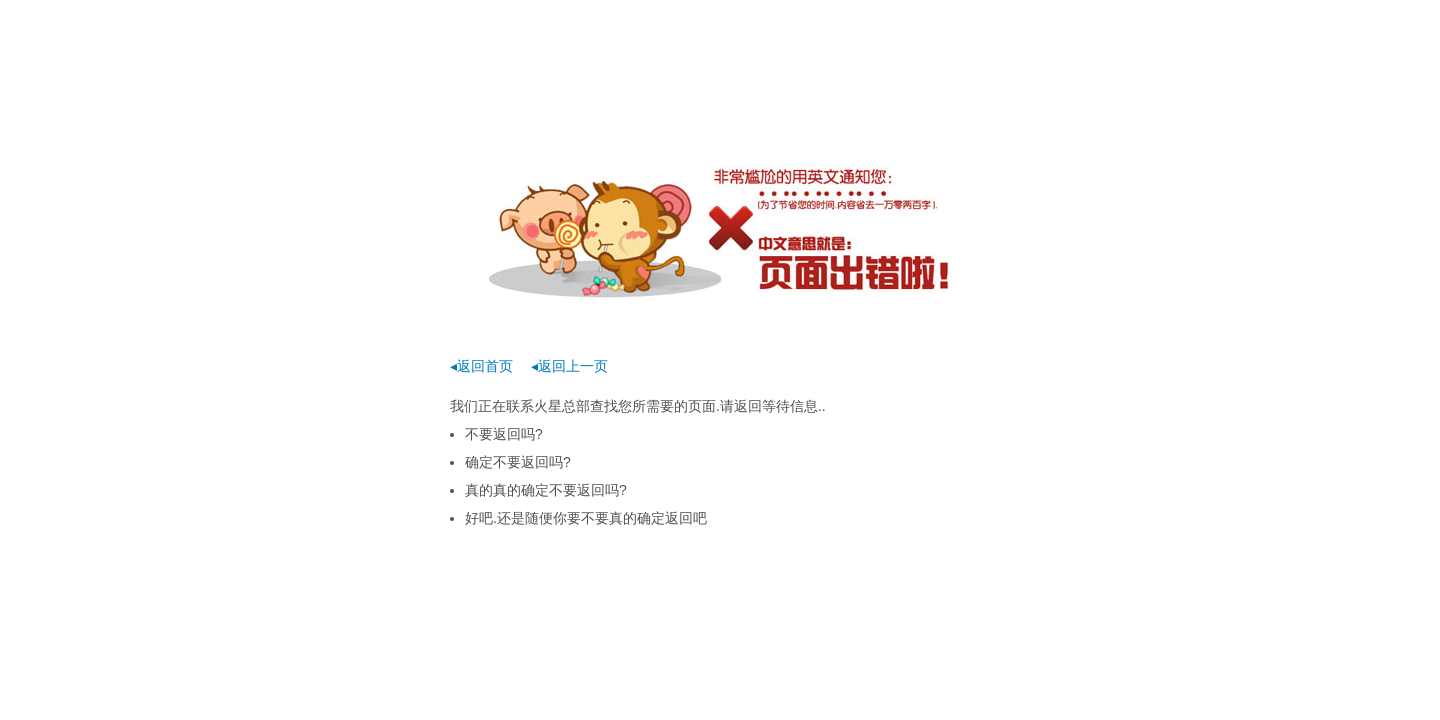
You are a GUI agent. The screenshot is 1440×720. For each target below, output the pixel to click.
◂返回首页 (481, 366)
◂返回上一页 (569, 366)
